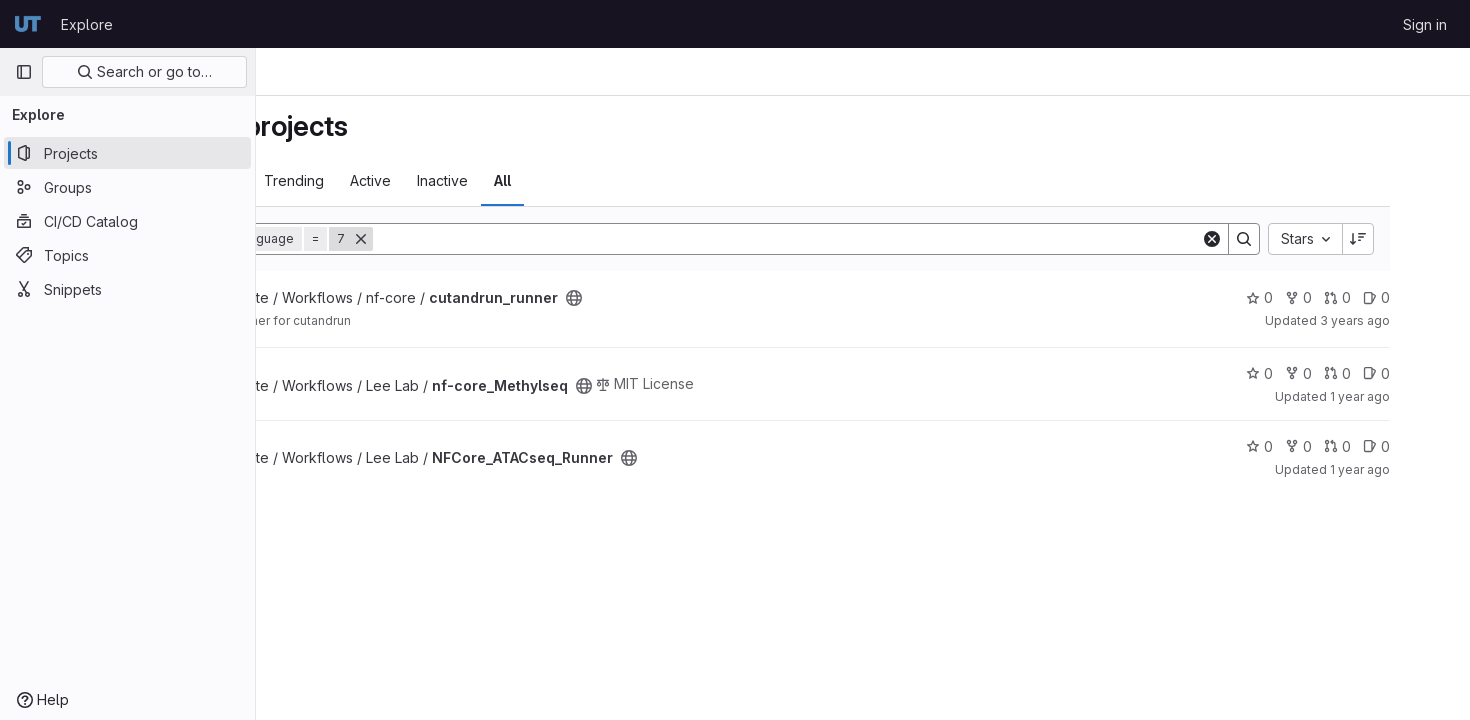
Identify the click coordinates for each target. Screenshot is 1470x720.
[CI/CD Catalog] (127, 221)
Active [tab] (508, 180)
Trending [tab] (432, 180)
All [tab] (640, 180)
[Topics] (127, 255)
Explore (87, 24)
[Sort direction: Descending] (1414, 239)
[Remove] (499, 239)
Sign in (1425, 24)
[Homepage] (28, 24)
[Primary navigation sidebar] (24, 72)
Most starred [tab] (334, 180)
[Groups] (127, 187)
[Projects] (127, 153)
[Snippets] (127, 289)
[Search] (884, 239)
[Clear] (1268, 239)
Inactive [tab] (580, 180)
